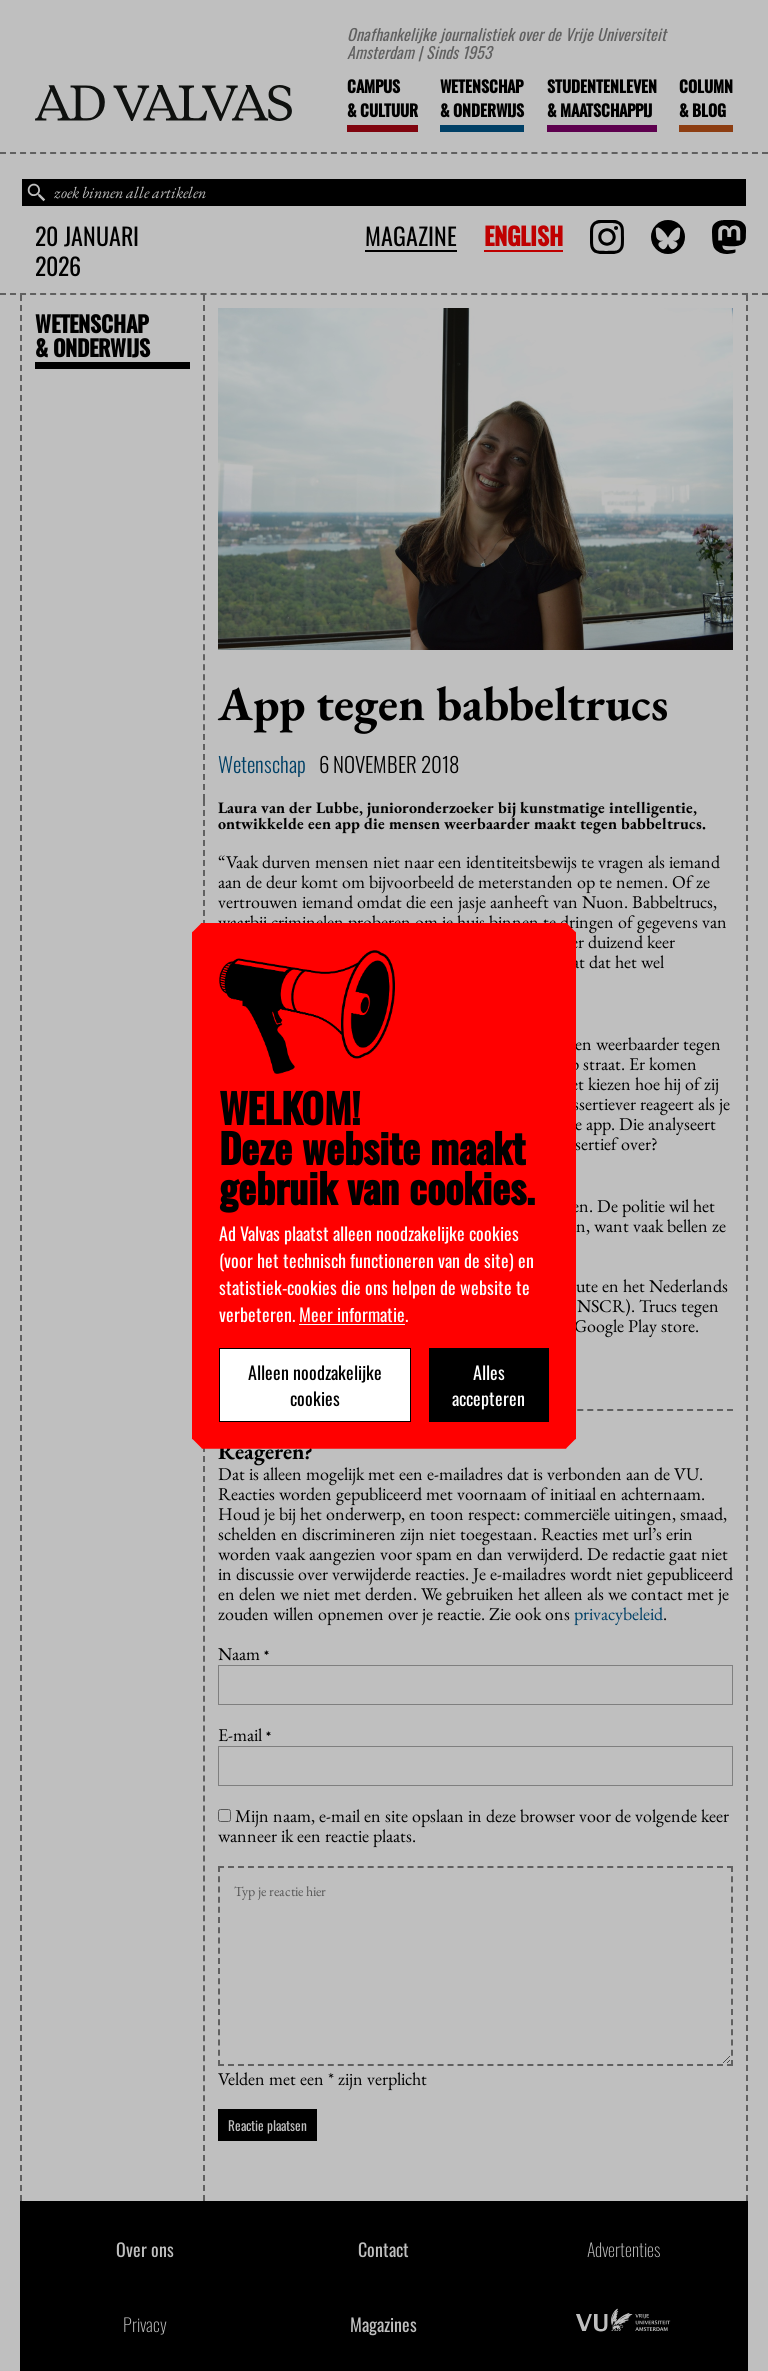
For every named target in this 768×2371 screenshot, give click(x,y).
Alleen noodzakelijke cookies (315, 1385)
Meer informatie (352, 1314)
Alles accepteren (488, 1385)
